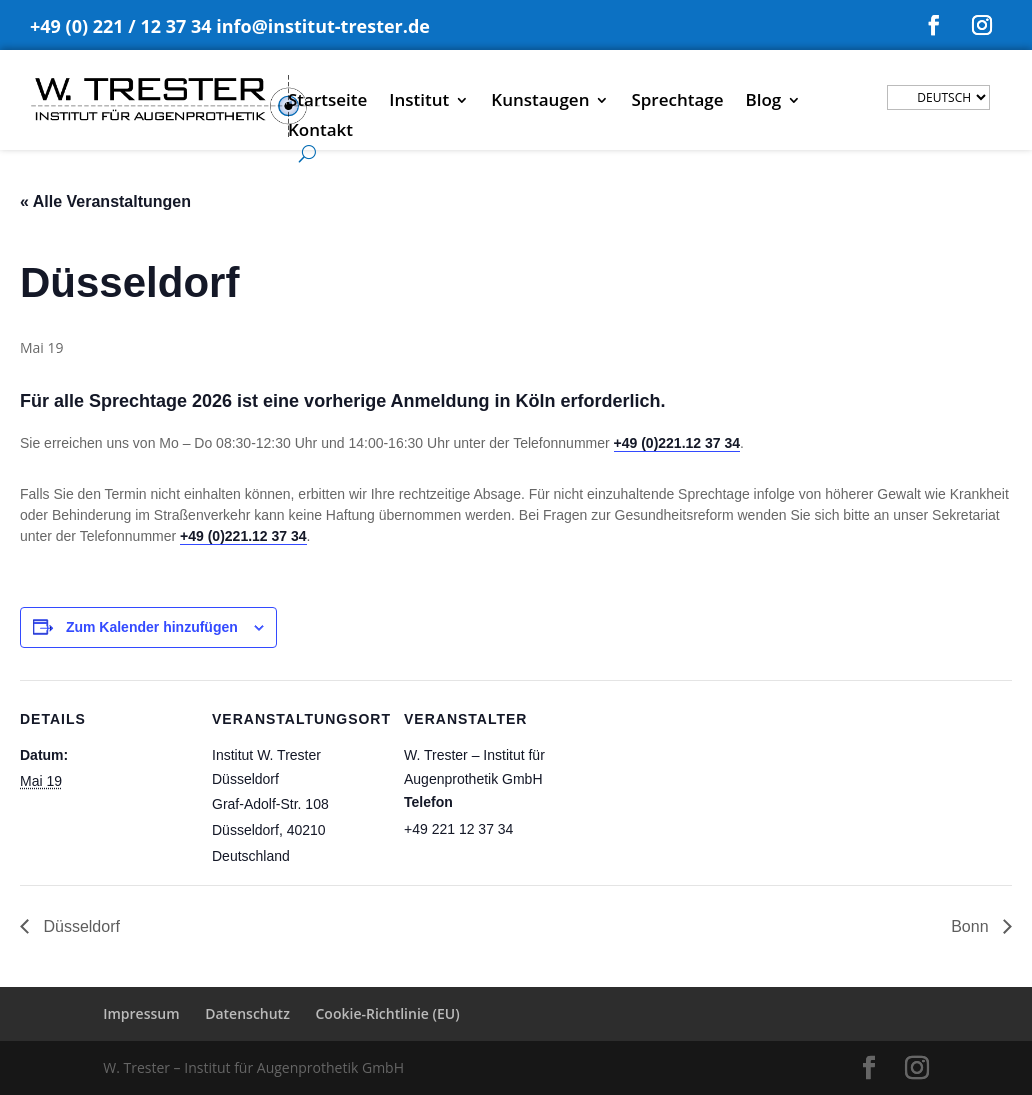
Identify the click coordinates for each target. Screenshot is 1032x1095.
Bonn (972, 926)
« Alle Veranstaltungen (105, 201)
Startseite (327, 102)
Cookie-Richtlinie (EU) (388, 1013)
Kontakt (320, 132)
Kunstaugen (540, 102)
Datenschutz (247, 1013)
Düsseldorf (79, 926)
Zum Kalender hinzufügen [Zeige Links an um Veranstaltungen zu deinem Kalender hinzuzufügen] (152, 627)
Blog (764, 102)
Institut (419, 102)
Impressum (141, 1013)
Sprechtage (677, 102)
